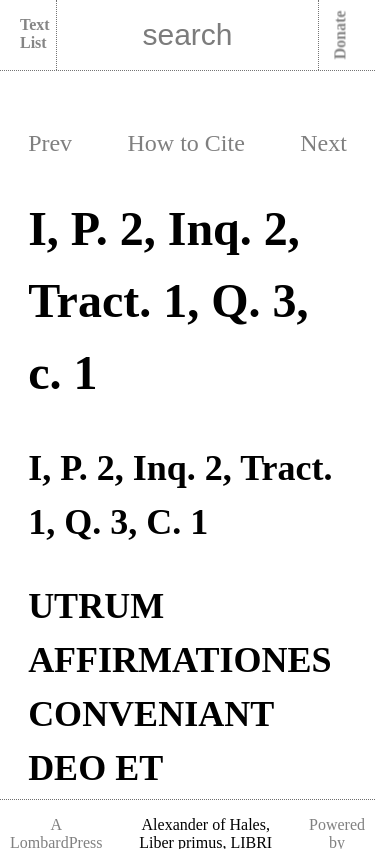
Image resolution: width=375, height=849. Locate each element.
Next (323, 143)
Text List (35, 33)
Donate (340, 35)
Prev (50, 143)
